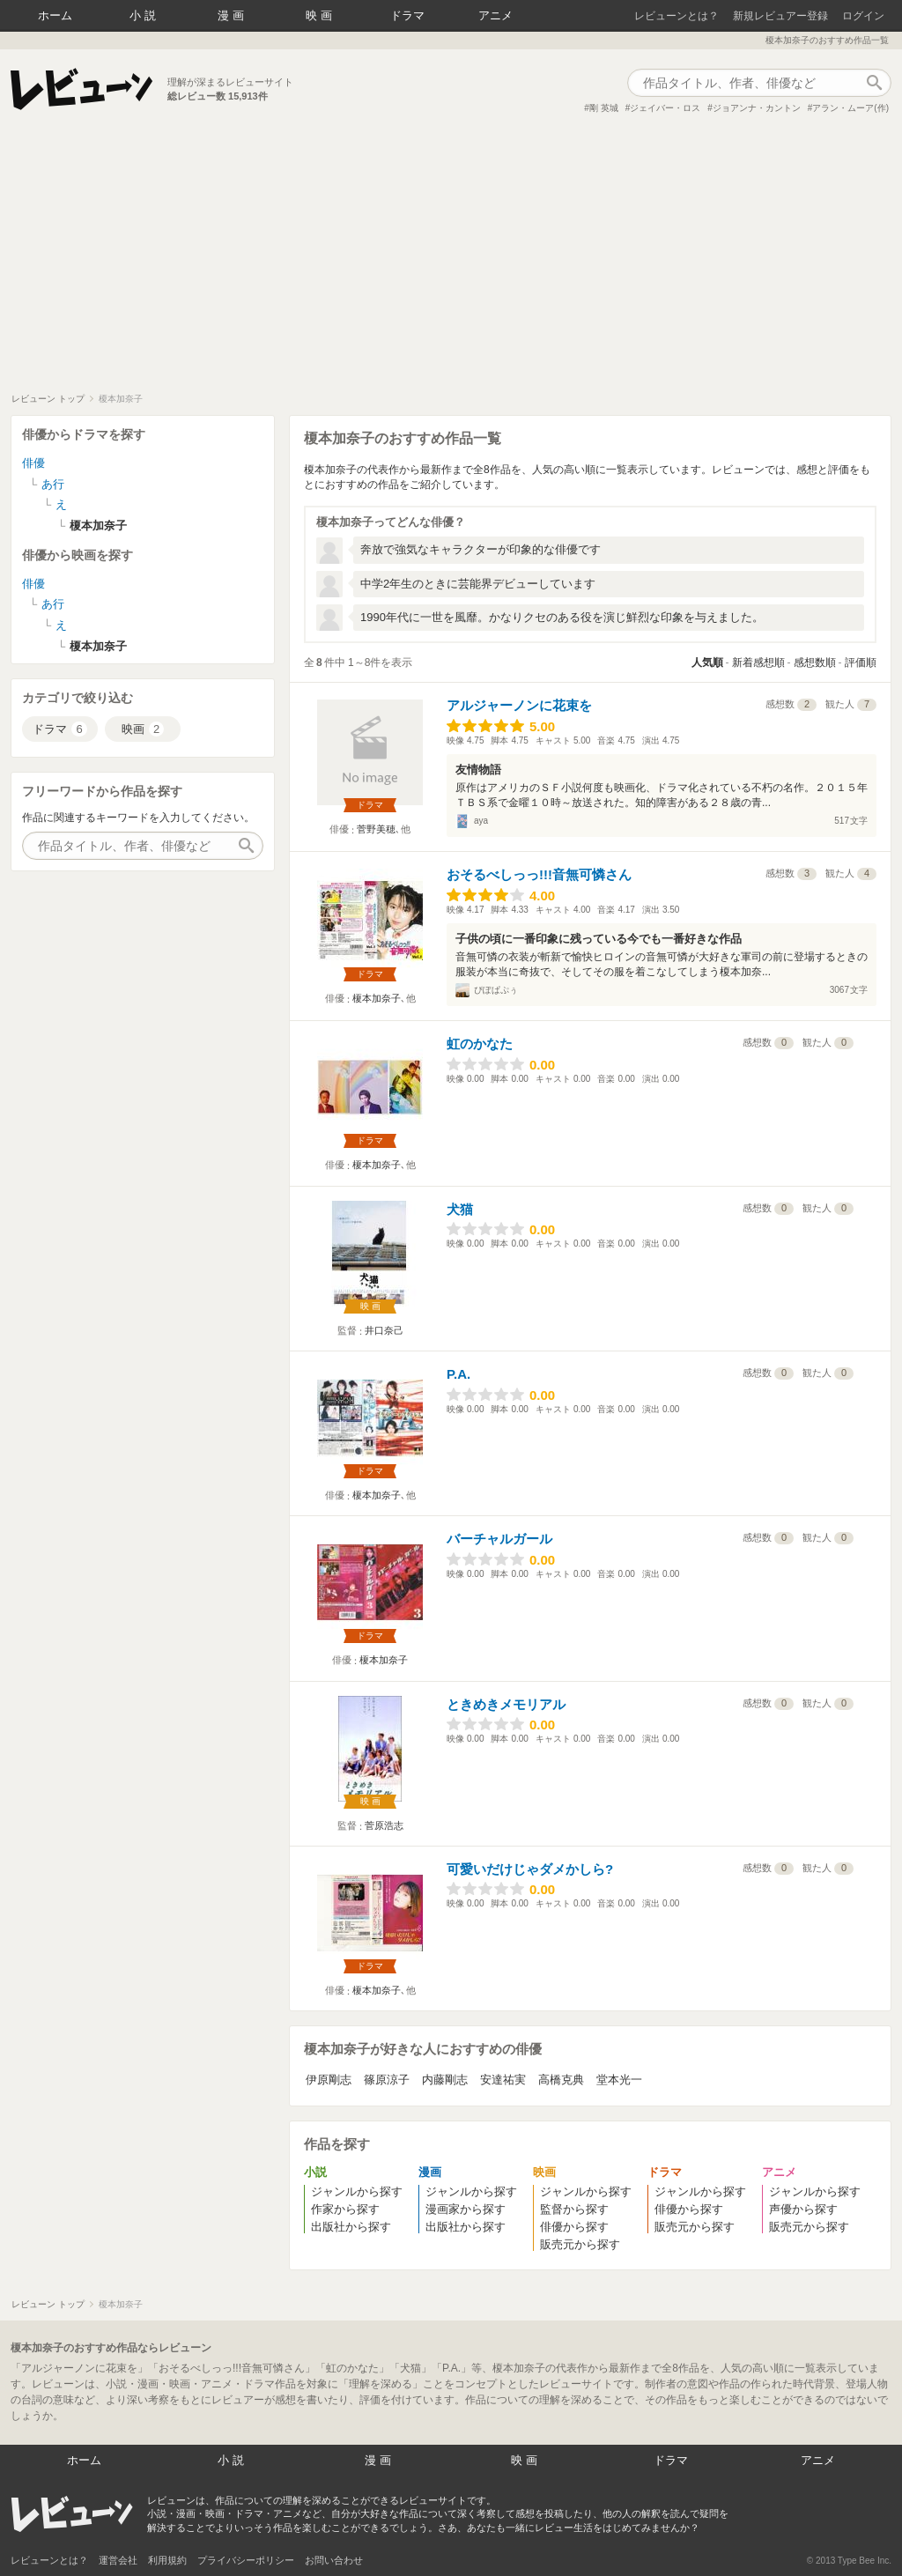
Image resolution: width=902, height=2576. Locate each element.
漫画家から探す (465, 2209)
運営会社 (118, 2560)
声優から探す (803, 2209)
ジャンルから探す (357, 2191)
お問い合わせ (334, 2560)
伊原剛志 (328, 2079)
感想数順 (815, 662)
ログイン (863, 16)
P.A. (458, 1373)
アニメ (495, 15)
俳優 (33, 463)
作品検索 (873, 83)
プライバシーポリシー (245, 2560)
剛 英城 (603, 108)
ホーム (55, 15)
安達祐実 (503, 2079)
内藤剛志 (445, 2079)
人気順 (707, 662)
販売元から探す (580, 2244)
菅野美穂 (376, 829)
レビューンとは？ (676, 16)
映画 (321, 15)
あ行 (52, 484)
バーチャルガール (499, 1538)
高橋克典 (561, 2079)
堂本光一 (619, 2079)
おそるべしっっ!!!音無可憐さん (539, 874)
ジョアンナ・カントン (757, 108)
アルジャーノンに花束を (519, 705)
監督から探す (574, 2209)
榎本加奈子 (376, 998)
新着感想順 (758, 662)
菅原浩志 (384, 1825)
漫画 (233, 15)
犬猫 (460, 1209)
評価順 (860, 662)
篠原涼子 (387, 2079)
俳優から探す (574, 2226)
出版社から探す (351, 2226)
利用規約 (167, 2560)
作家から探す (345, 2209)
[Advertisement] (451, 260)
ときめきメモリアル (506, 1704)
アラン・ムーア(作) (850, 108)
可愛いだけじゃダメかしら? (530, 1869)
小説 (144, 15)
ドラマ (407, 15)
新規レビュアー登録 (780, 16)
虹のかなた (480, 1043)
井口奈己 (384, 1330)
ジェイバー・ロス (665, 108)
